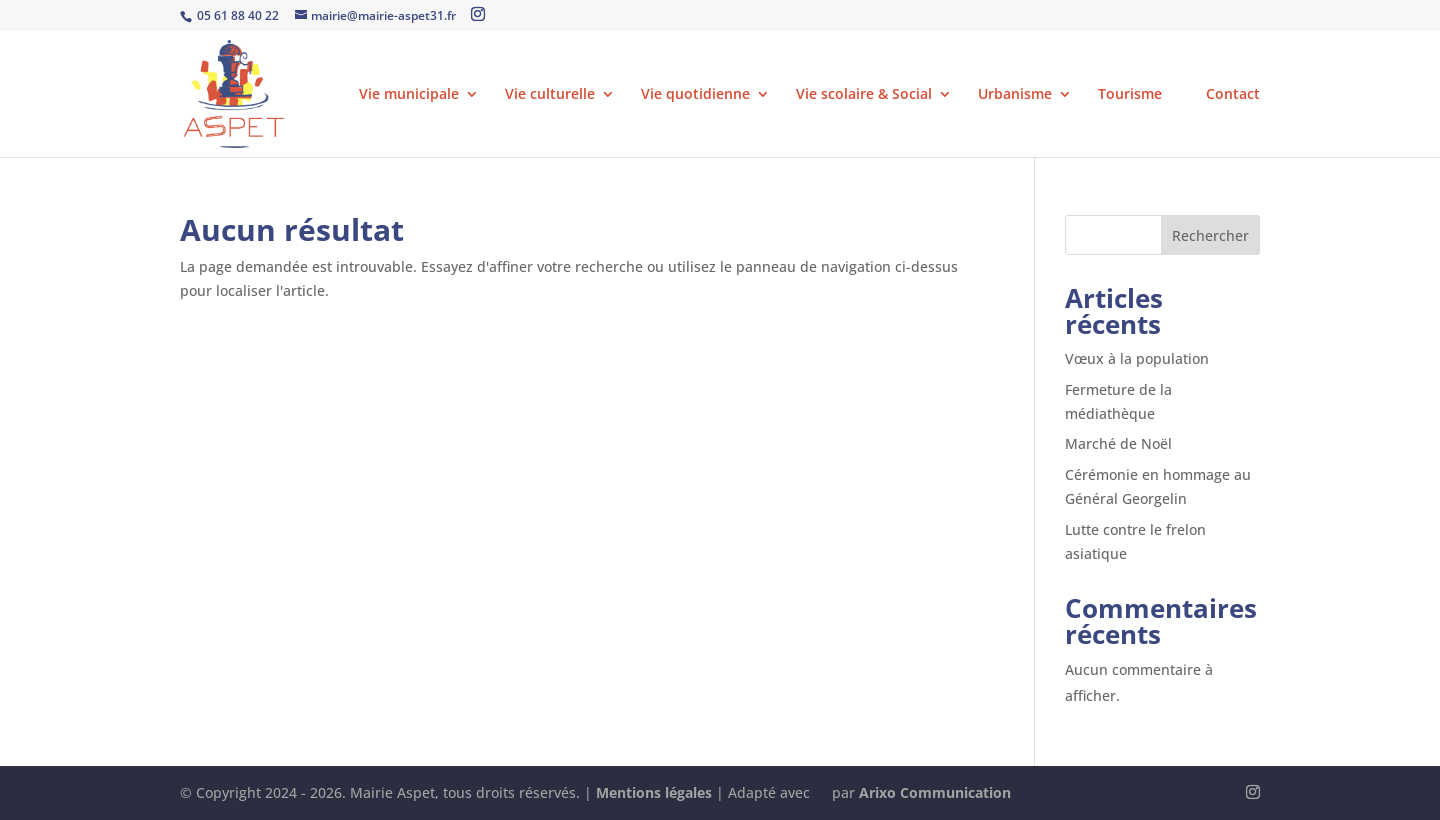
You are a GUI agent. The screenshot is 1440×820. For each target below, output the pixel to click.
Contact (1233, 95)
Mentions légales (654, 792)
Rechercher (1210, 235)
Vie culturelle (550, 95)
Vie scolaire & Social (864, 95)
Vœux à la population (1137, 358)
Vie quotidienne (695, 95)
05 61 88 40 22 (236, 15)
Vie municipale (409, 95)
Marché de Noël (1118, 443)
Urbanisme (1015, 95)
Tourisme (1139, 95)
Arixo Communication (935, 792)
